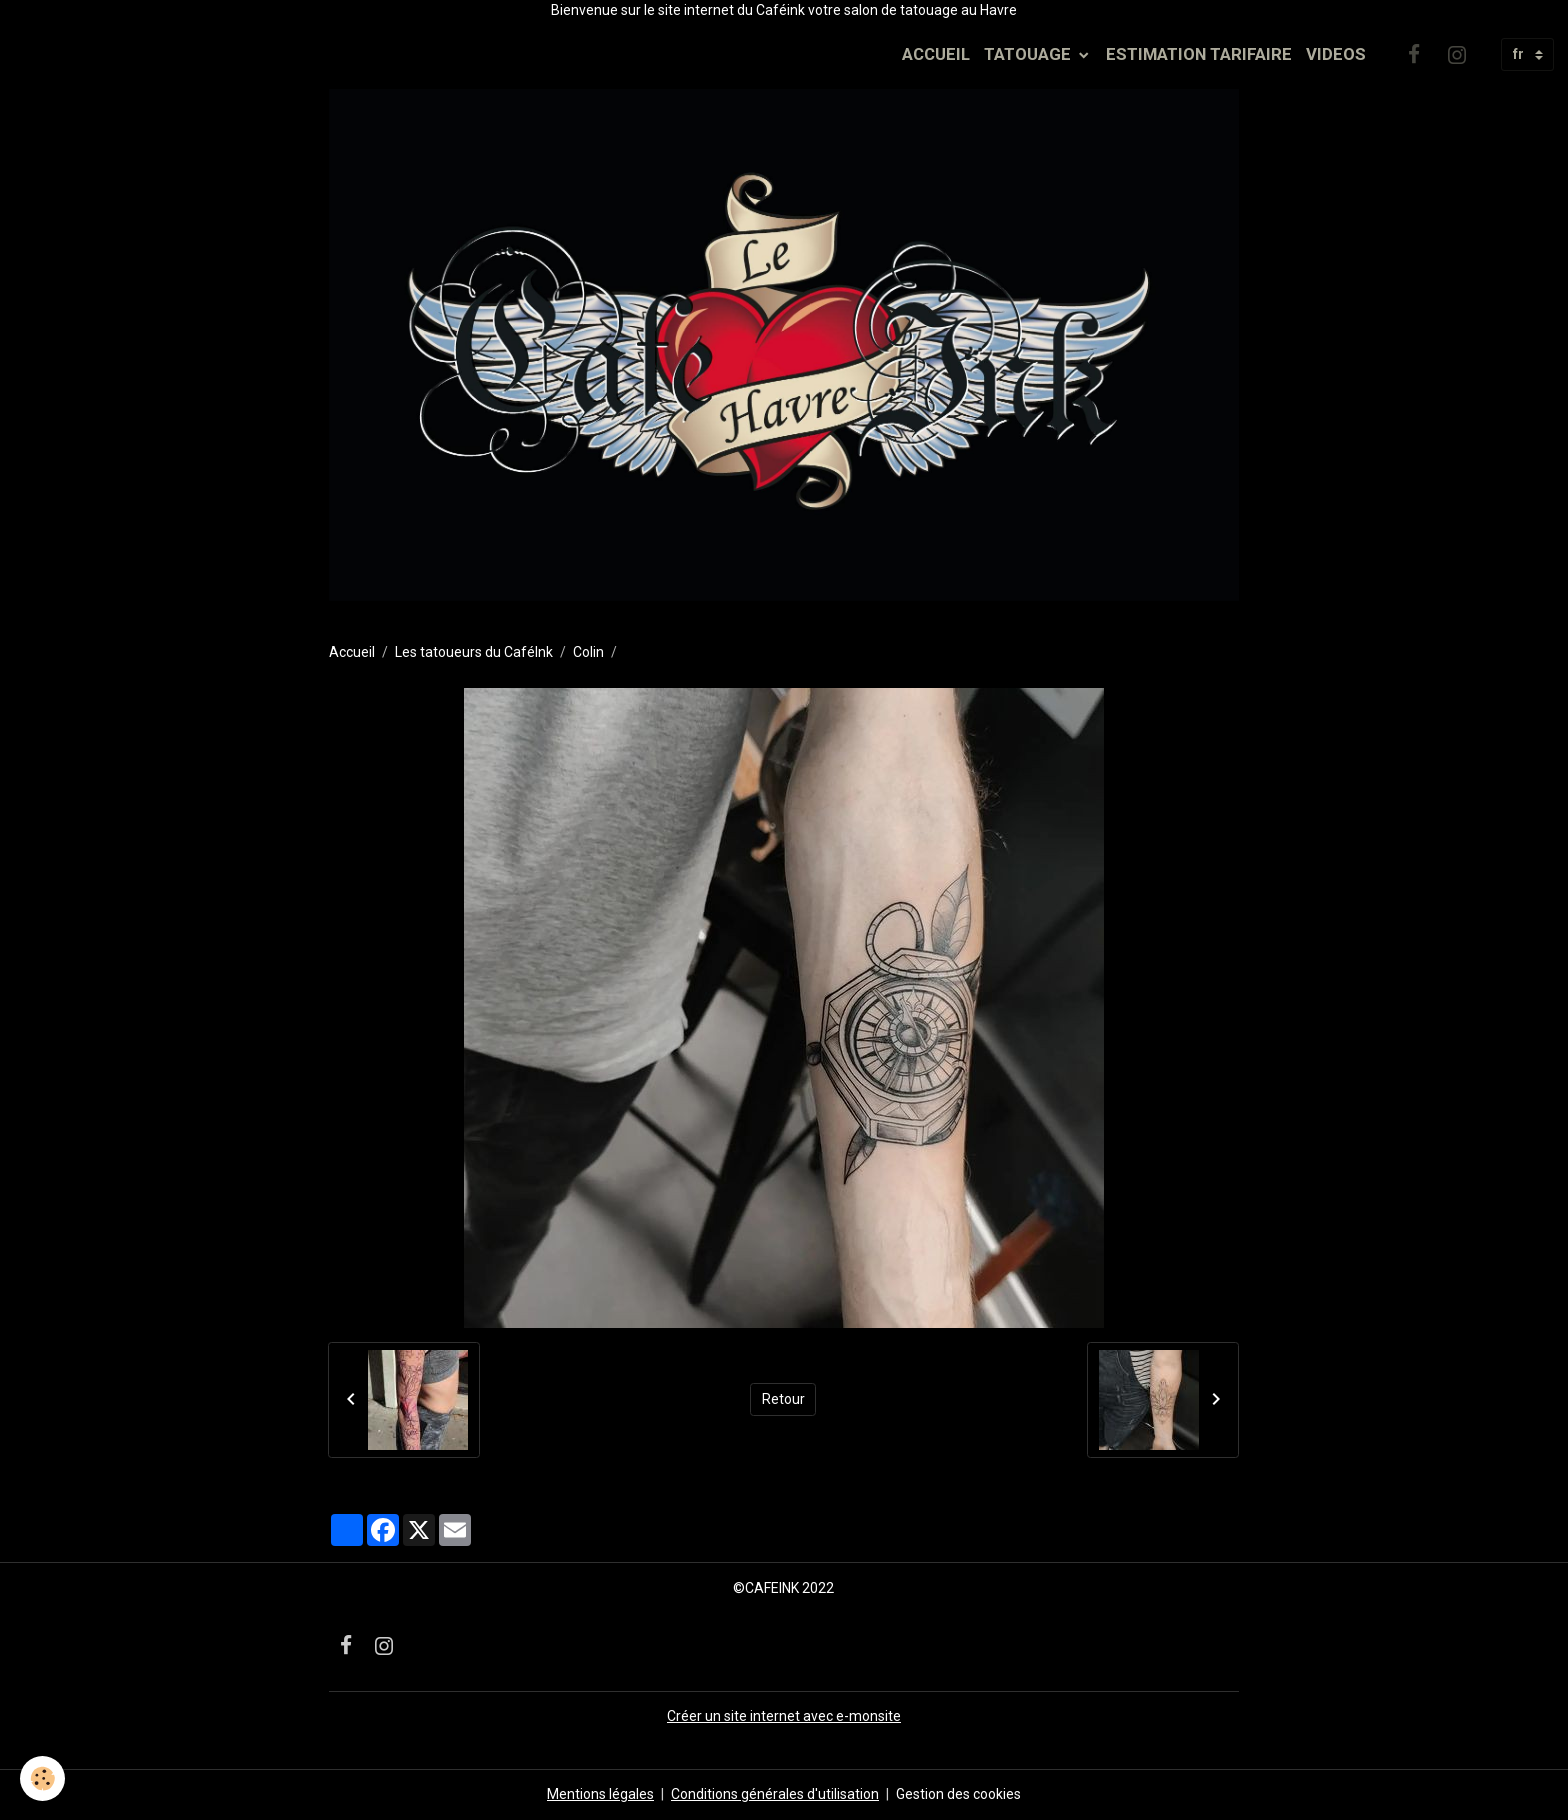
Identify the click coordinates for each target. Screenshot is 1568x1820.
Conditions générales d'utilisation (775, 1794)
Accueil (352, 652)
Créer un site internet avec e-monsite (784, 1716)
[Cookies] (42, 1778)
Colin (588, 652)
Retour (783, 1399)
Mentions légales (600, 1794)
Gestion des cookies (958, 1794)
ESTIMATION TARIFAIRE (1199, 54)
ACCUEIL (936, 54)
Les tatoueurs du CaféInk (474, 652)
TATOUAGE (1029, 54)
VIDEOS (1336, 54)
